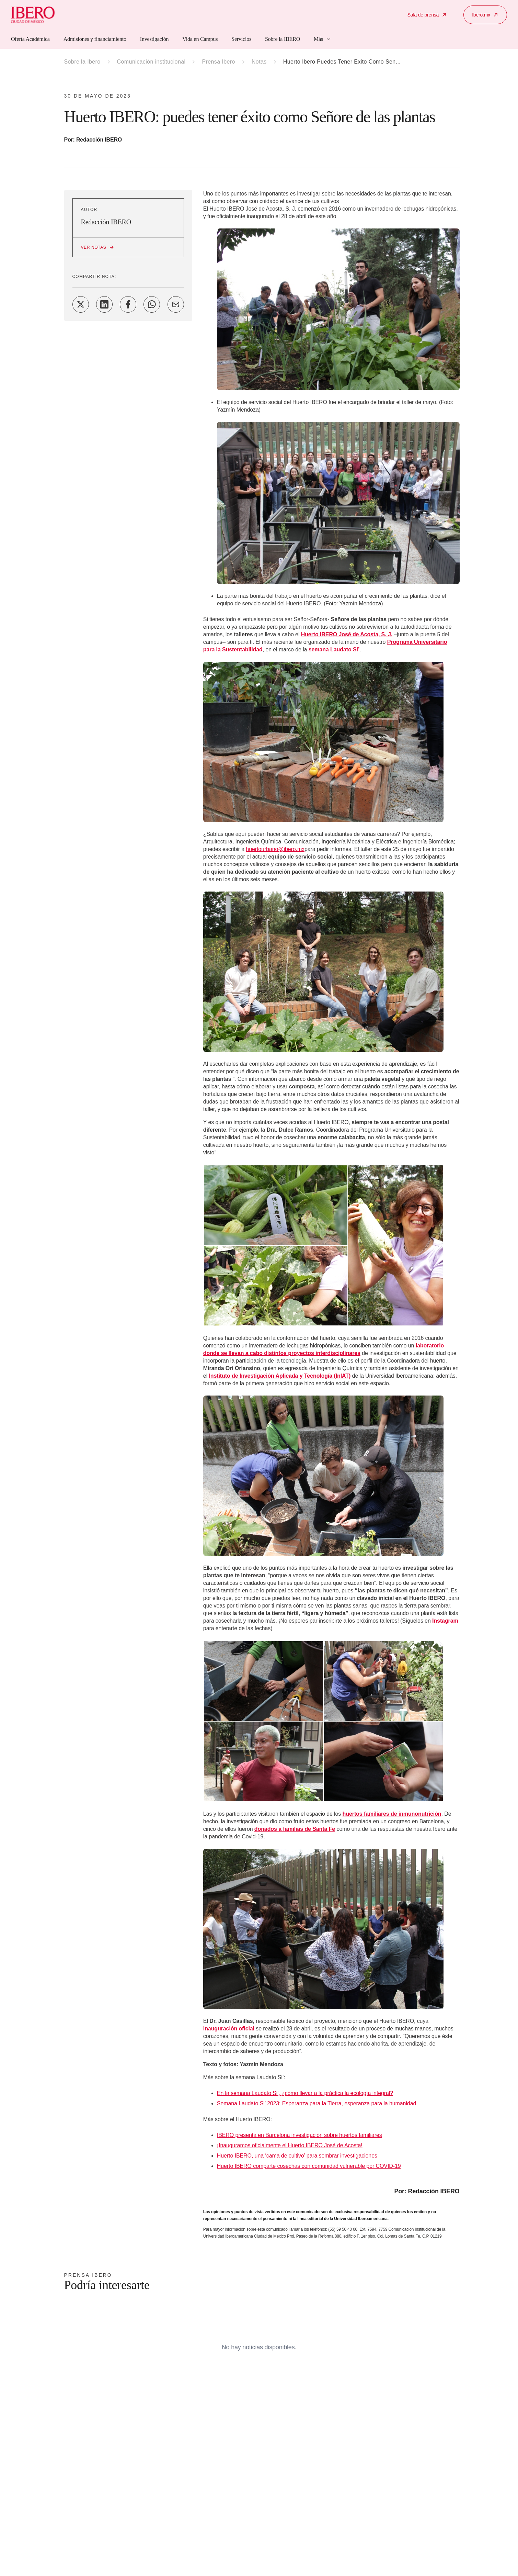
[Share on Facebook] (128, 304)
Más (322, 39)
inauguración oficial (228, 2028)
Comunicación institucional (151, 62)
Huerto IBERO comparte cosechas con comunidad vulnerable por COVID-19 (309, 2166)
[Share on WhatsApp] (151, 304)
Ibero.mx (485, 15)
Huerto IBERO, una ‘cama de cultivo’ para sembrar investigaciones (297, 2156)
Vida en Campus (200, 39)
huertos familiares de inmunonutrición (392, 1814)
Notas (259, 62)
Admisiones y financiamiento (95, 39)
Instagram (445, 1621)
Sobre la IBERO (282, 39)
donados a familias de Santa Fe (294, 1829)
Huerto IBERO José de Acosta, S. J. (346, 634)
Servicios (241, 39)
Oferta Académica (30, 39)
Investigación (154, 39)
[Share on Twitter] (80, 304)
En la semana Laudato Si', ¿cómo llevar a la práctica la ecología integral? (305, 2093)
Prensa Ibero (218, 62)
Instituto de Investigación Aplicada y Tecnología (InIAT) (279, 1376)
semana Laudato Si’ (334, 649)
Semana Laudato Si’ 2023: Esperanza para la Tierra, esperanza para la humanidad (316, 2103)
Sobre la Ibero (82, 62)
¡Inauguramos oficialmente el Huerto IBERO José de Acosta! (289, 2145)
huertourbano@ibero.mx (275, 849)
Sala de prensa (427, 15)
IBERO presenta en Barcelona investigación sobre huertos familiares (299, 2135)
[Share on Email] (176, 304)
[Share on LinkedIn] (104, 304)
